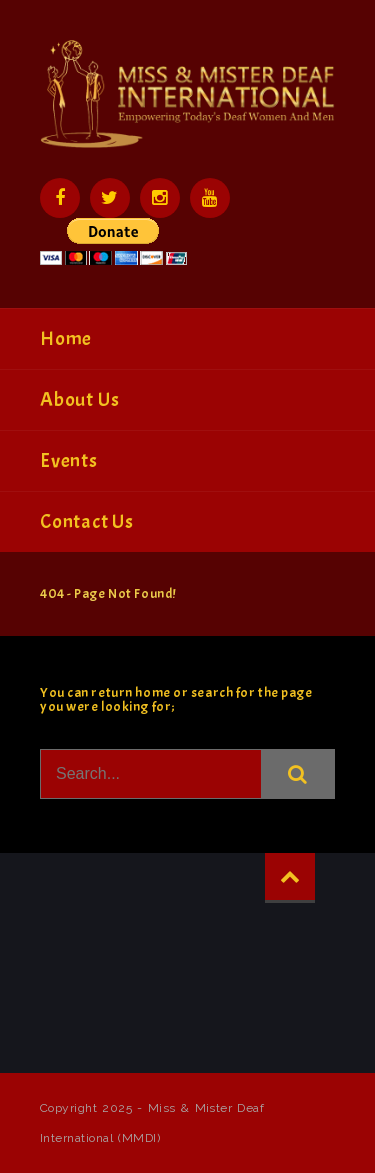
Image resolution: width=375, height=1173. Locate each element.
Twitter (110, 198)
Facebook (60, 198)
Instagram (160, 198)
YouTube (210, 198)
